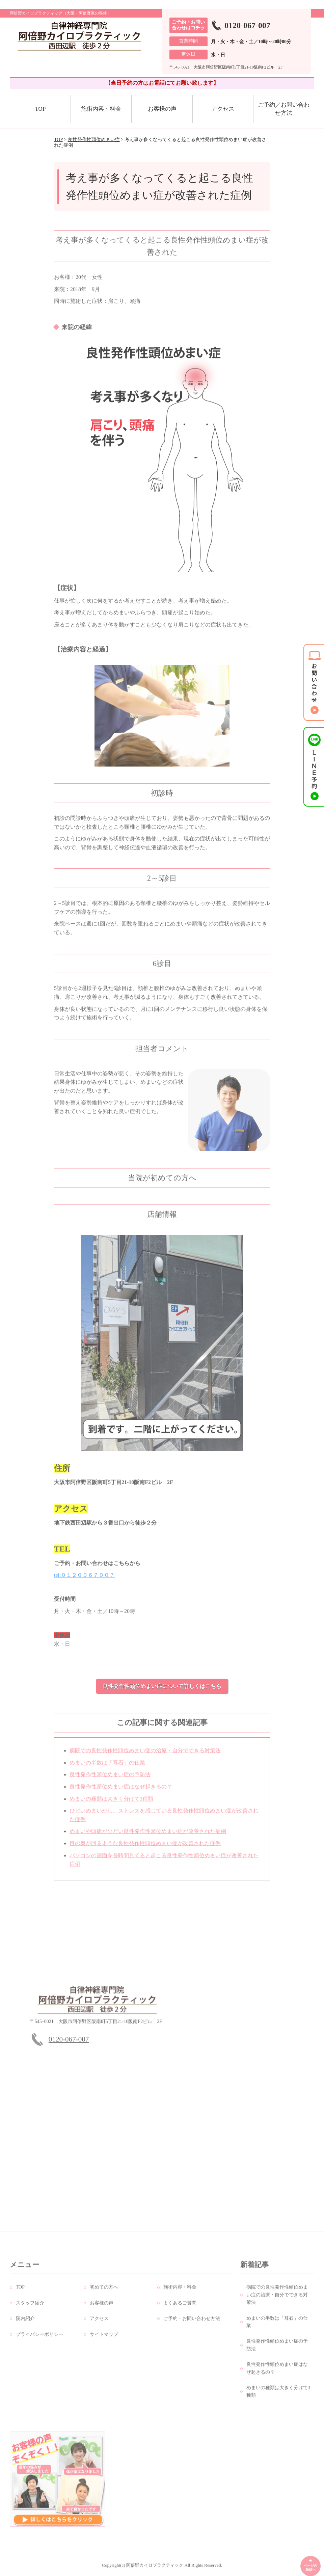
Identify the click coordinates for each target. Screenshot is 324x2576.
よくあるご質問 (179, 2308)
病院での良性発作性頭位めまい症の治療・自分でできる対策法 (145, 1756)
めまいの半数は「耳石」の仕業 (107, 1768)
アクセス (222, 109)
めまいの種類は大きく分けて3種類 (111, 1804)
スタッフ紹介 (30, 2308)
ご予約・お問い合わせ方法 (191, 2324)
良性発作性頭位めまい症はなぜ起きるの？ (121, 1792)
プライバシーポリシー (39, 2339)
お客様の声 (162, 109)
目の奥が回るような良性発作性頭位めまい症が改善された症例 (145, 1849)
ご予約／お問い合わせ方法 (283, 109)
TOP (40, 109)
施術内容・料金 (101, 109)
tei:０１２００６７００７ (84, 1581)
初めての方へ (104, 2293)
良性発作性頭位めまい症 (94, 139)
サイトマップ (104, 2339)
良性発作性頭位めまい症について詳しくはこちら (162, 1686)
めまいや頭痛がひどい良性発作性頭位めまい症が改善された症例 (148, 1837)
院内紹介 (25, 2324)
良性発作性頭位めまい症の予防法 (110, 1780)
